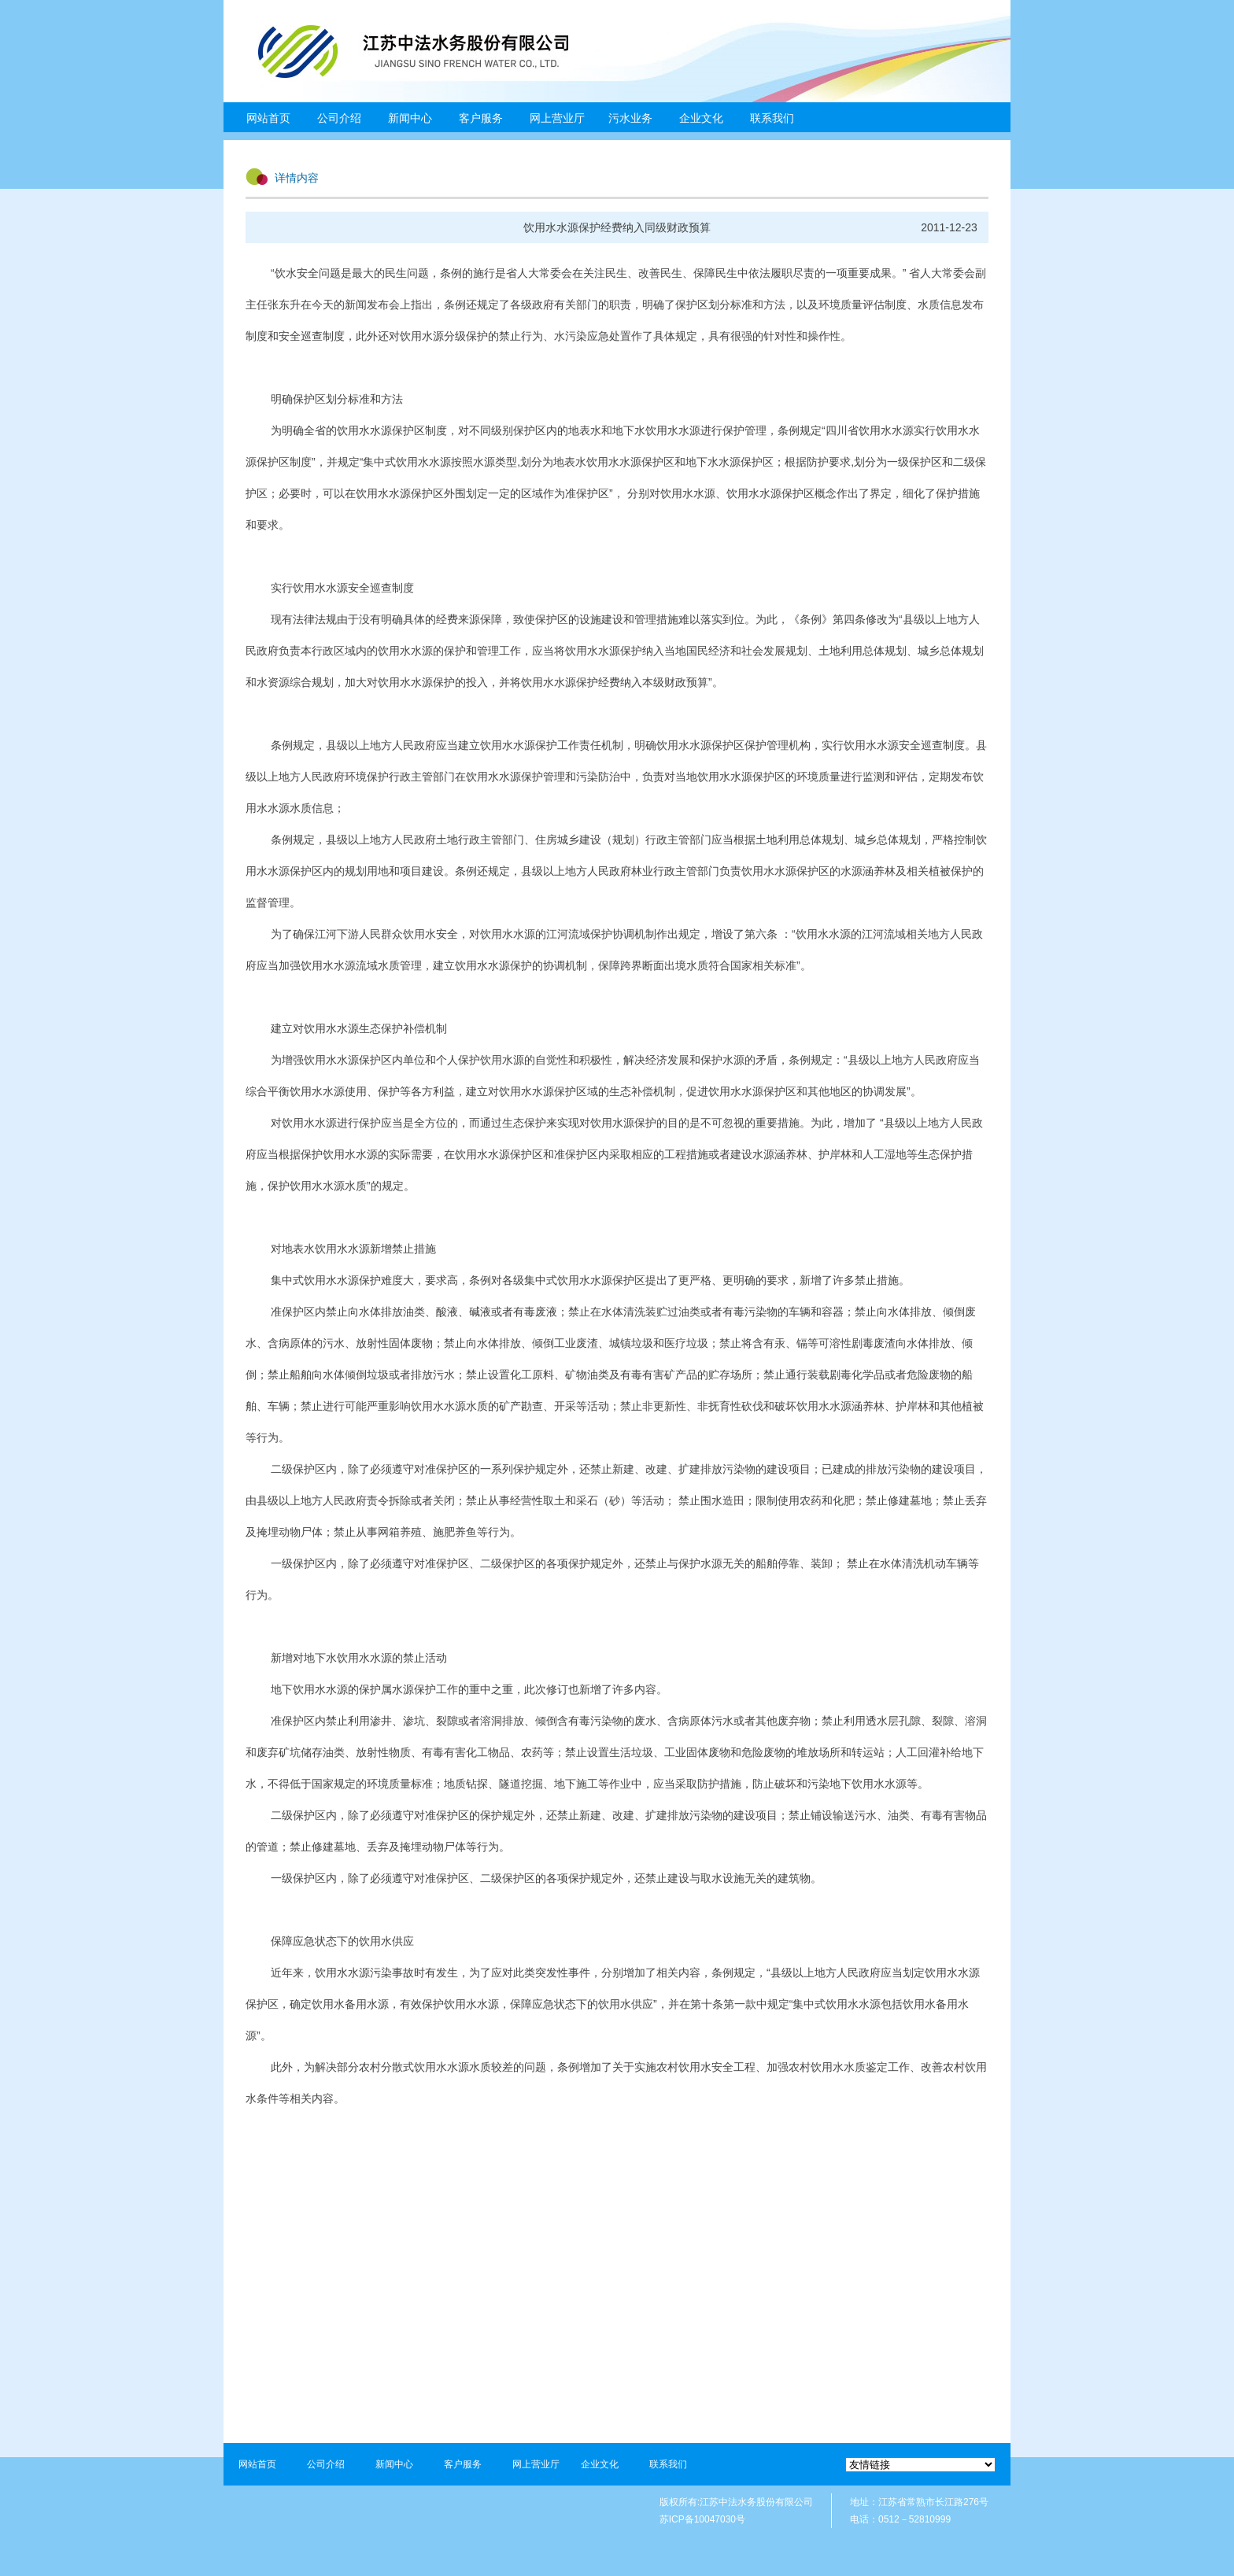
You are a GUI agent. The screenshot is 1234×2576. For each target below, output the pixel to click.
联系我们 (772, 118)
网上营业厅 (557, 118)
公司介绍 (339, 118)
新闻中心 (410, 118)
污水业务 (630, 118)
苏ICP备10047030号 (702, 2519)
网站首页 (268, 118)
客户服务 (481, 118)
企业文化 (701, 118)
